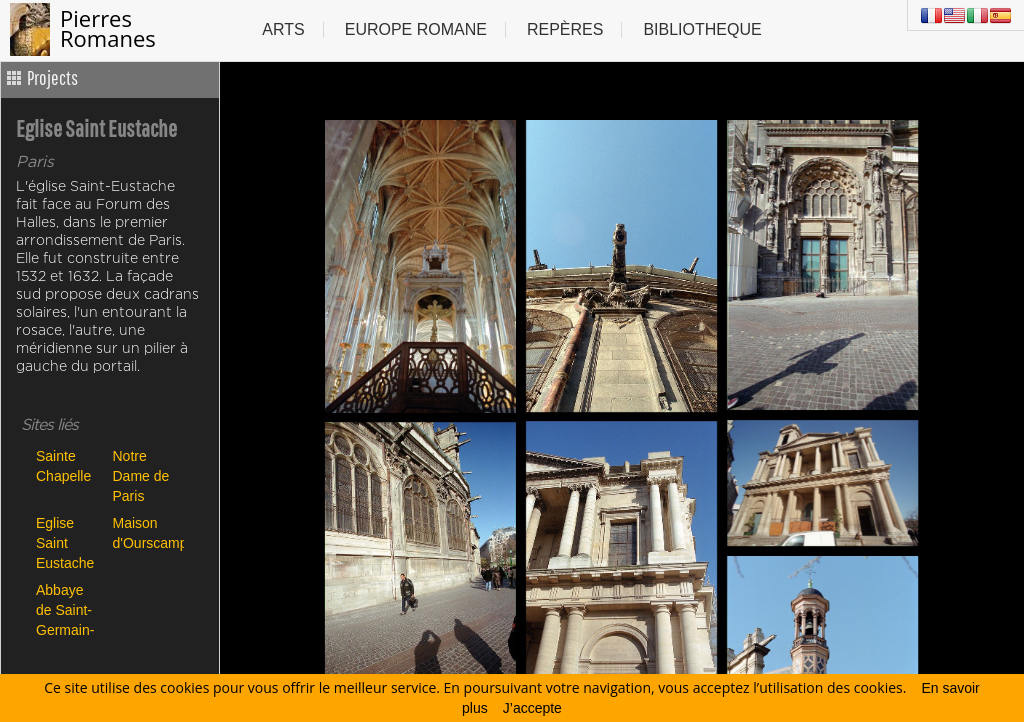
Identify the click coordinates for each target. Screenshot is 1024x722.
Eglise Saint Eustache (65, 542)
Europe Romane (416, 29)
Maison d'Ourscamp (146, 533)
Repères (565, 29)
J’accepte (532, 708)
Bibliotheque (702, 29)
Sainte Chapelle (63, 466)
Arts (283, 29)
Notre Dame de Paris (141, 475)
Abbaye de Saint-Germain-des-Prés (65, 609)
